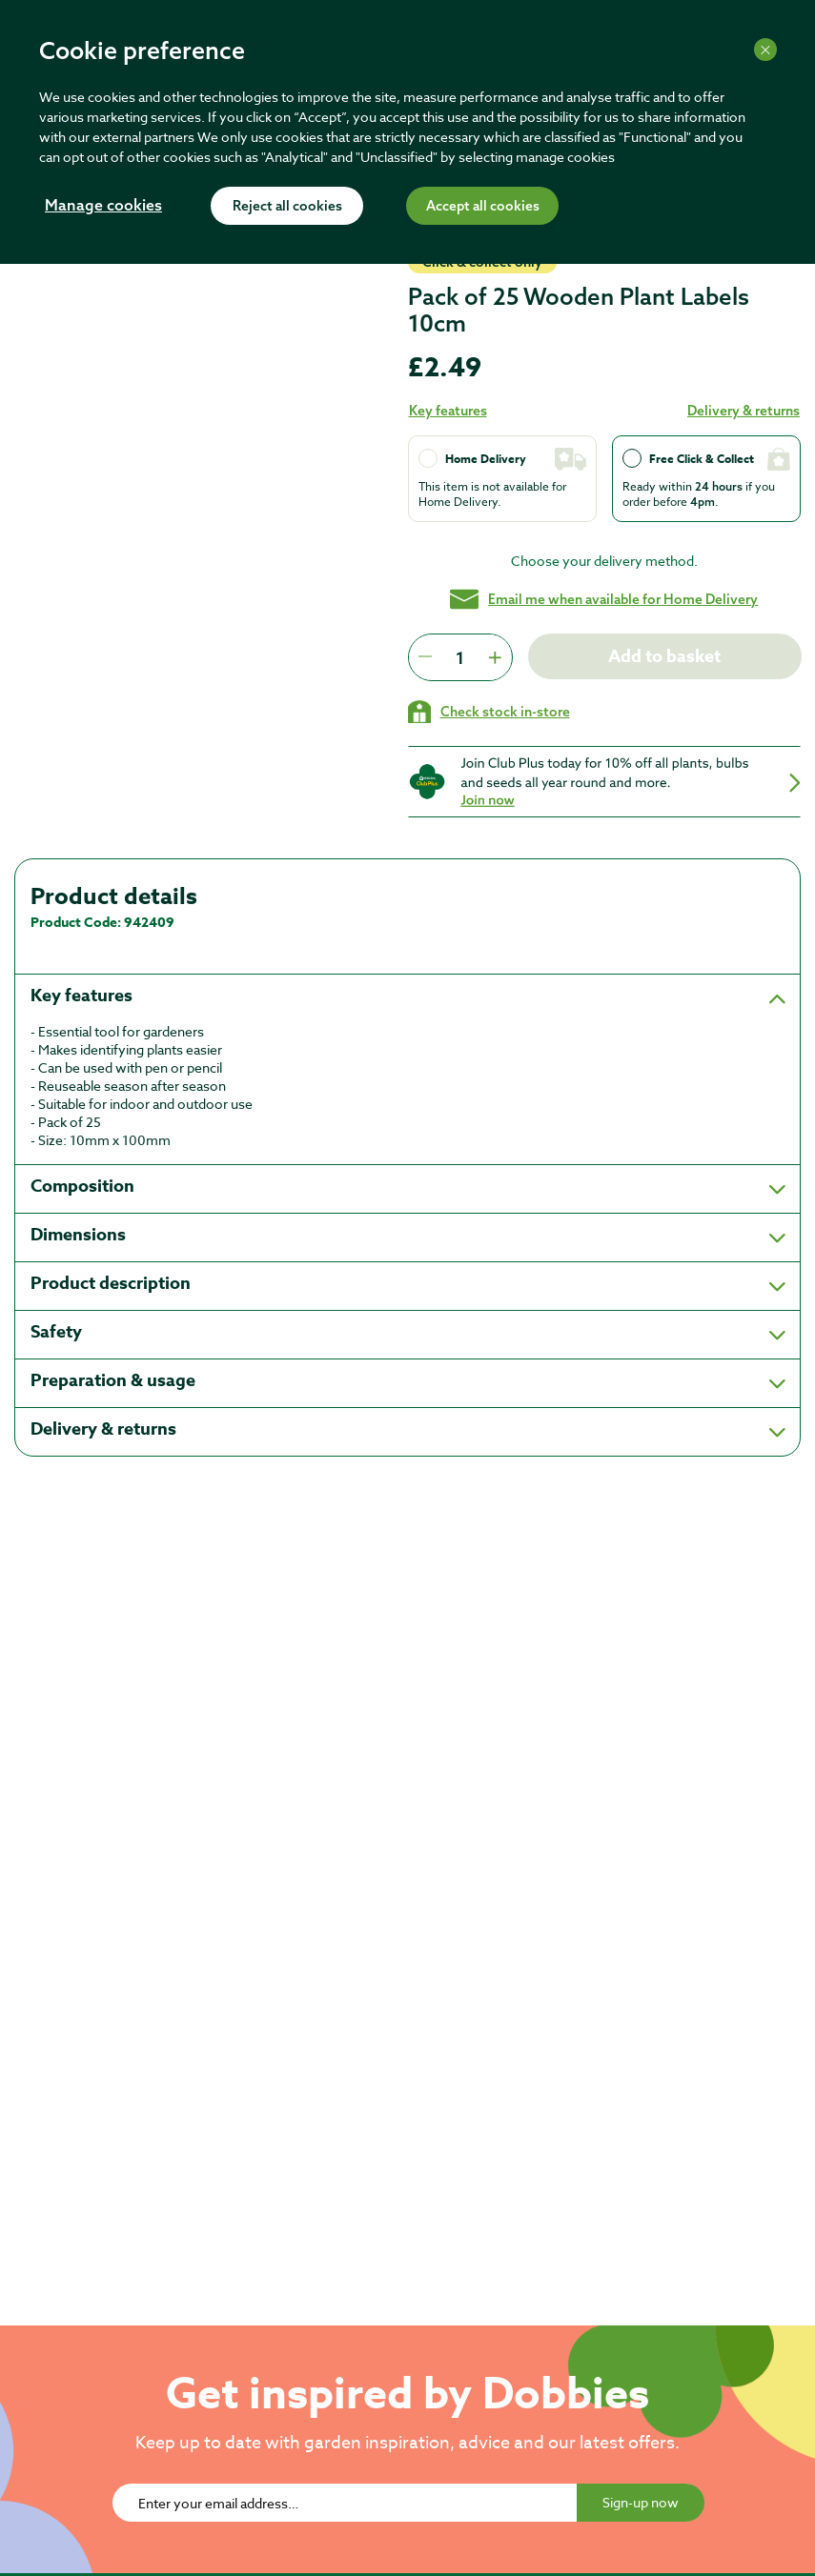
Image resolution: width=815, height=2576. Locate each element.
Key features (448, 410)
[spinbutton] (460, 657)
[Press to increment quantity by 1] (495, 657)
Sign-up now (640, 2502)
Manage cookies (103, 206)
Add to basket (664, 656)
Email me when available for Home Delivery (604, 599)
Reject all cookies (287, 206)
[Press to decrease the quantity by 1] (425, 657)
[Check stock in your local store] (489, 711)
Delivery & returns (743, 410)
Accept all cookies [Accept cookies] (483, 206)
